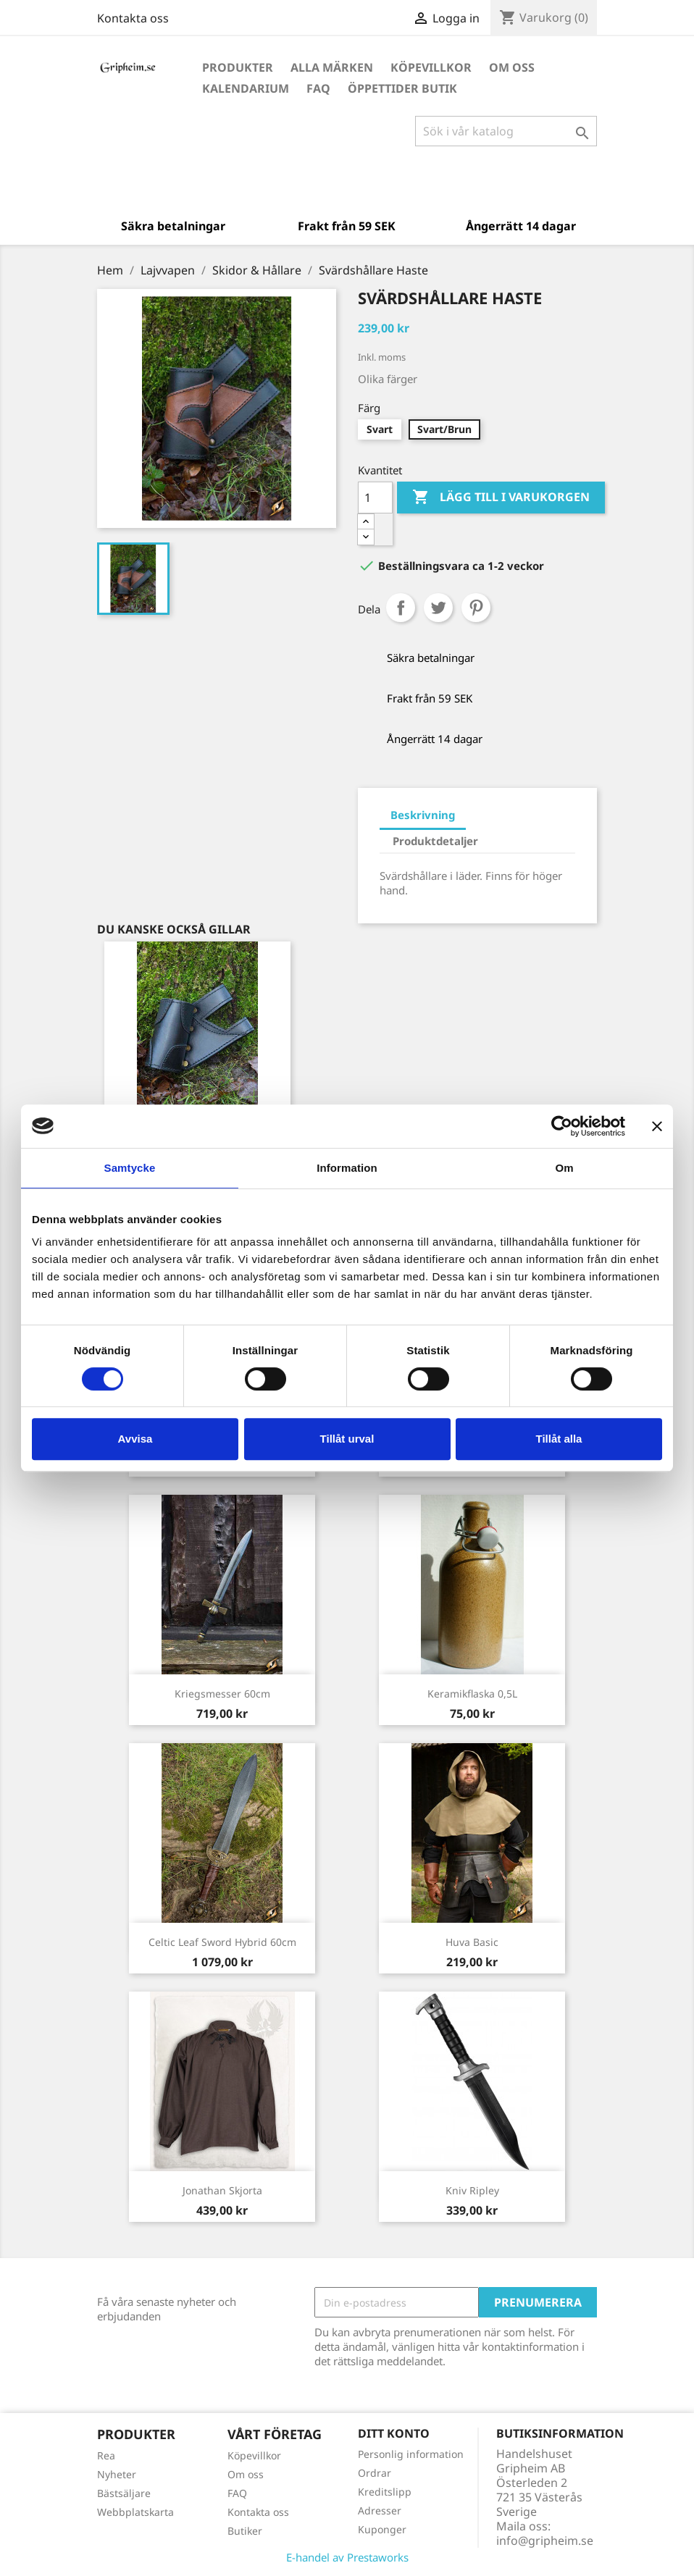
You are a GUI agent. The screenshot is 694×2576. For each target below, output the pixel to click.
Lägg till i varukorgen (501, 497)
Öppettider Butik (402, 88)
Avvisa (135, 1438)
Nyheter (116, 2474)
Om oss (512, 67)
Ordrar (374, 2473)
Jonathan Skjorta (222, 2190)
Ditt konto (394, 2433)
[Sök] (506, 131)
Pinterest (475, 607)
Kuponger (382, 2529)
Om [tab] (564, 1168)
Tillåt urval (347, 1438)
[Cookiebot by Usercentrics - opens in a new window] (561, 1126)
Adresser (379, 2510)
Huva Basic (472, 1942)
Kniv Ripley (472, 2190)
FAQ (318, 88)
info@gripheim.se (544, 2540)
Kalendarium (245, 88)
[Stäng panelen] (657, 1126)
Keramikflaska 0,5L (472, 1693)
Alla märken (331, 67)
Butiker (244, 2531)
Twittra (438, 607)
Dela (400, 607)
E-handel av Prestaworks (347, 2557)
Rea (106, 2455)
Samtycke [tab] (130, 1168)
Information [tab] (347, 1168)
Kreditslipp (384, 2492)
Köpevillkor (431, 67)
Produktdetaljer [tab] (435, 841)
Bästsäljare (124, 2493)
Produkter (237, 67)
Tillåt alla (559, 1438)
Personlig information (411, 2454)
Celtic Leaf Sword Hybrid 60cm (222, 1942)
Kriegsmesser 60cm (222, 1693)
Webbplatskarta (135, 2512)
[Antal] (375, 497)
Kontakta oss (133, 18)
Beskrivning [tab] (422, 814)
